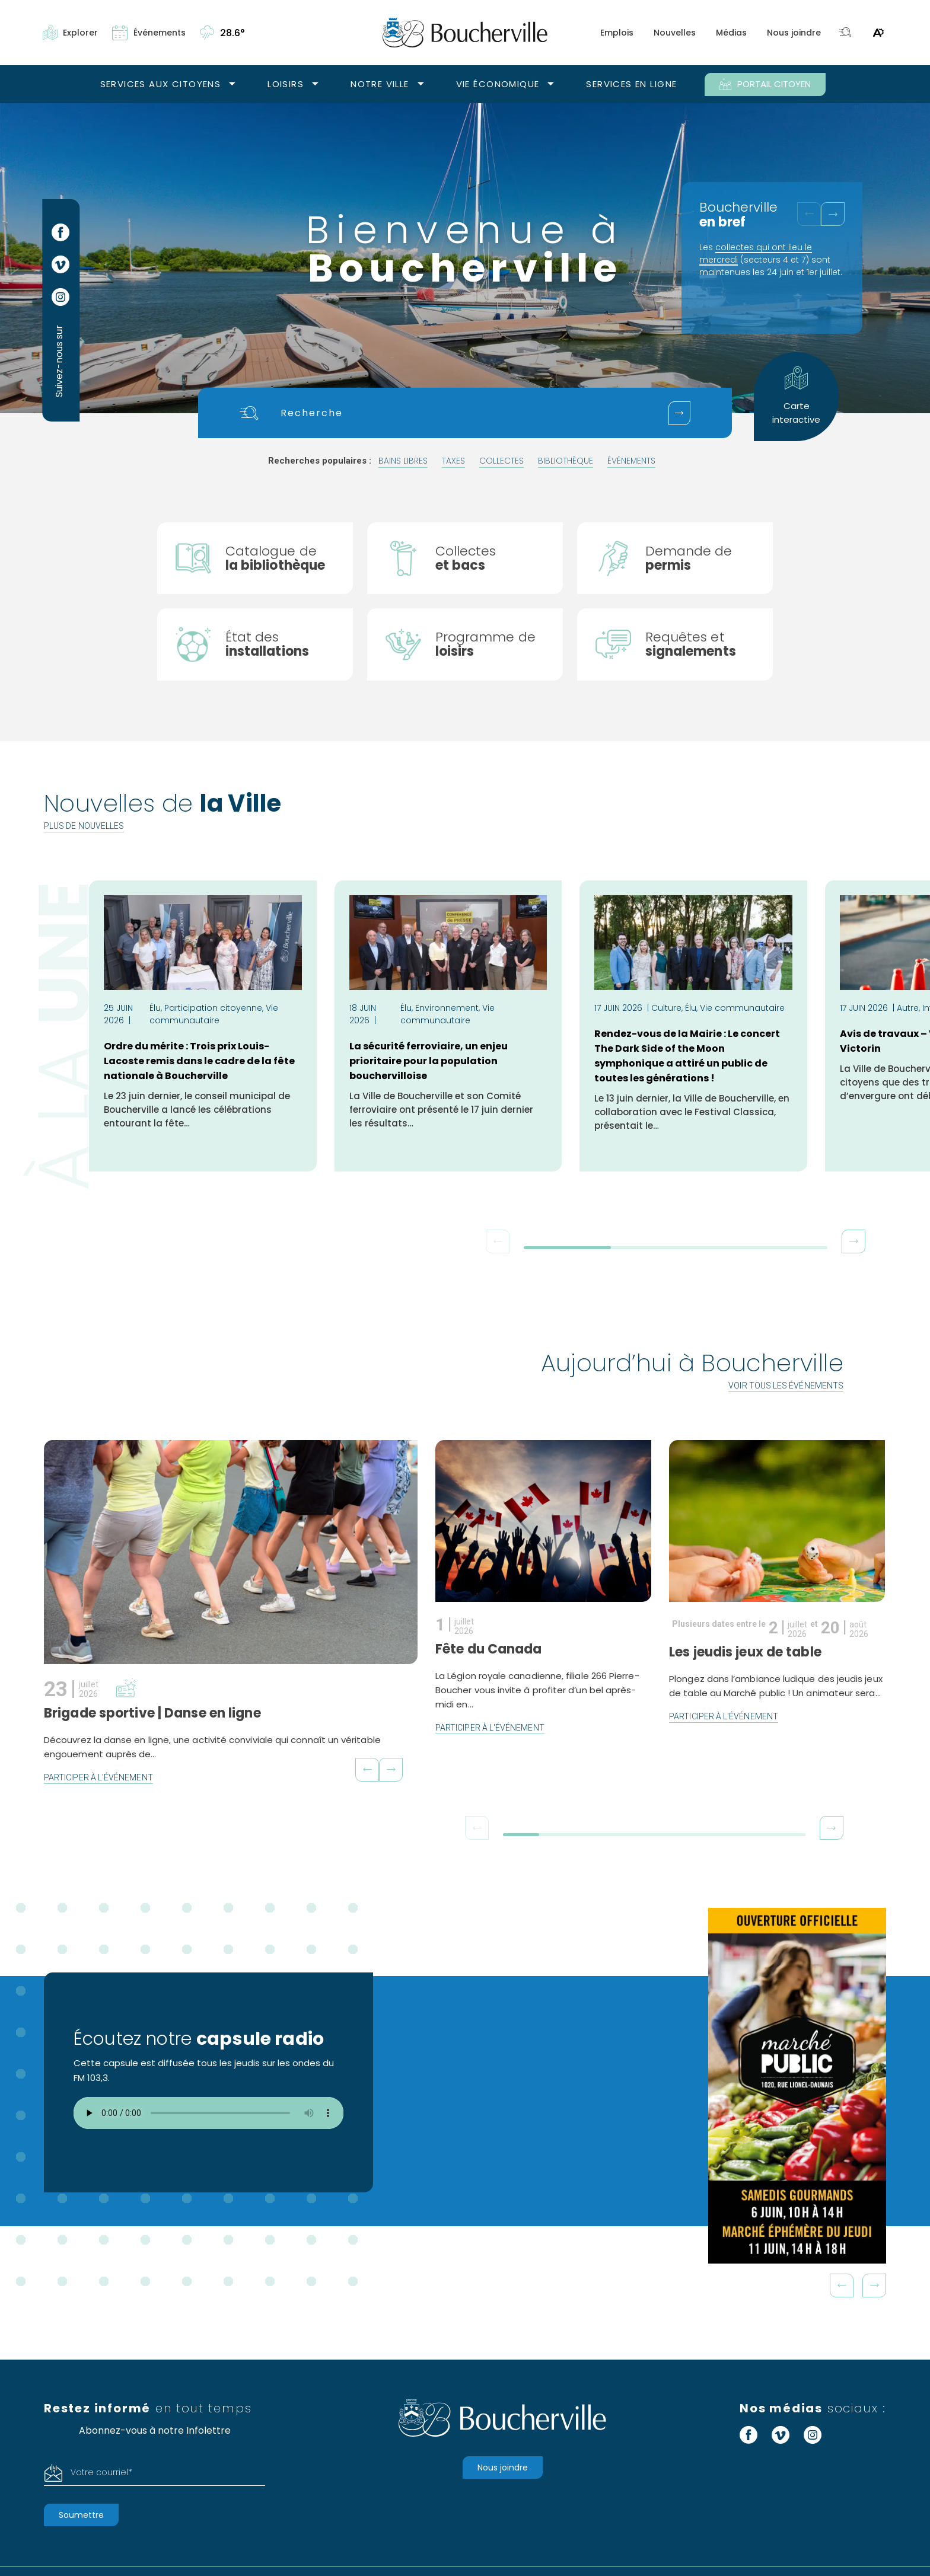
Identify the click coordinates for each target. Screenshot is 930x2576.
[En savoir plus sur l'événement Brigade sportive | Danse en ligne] (231, 1613)
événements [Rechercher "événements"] (631, 461)
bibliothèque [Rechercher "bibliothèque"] (565, 461)
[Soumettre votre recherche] (679, 413)
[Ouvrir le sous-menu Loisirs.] (315, 84)
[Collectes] (465, 558)
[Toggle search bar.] (845, 33)
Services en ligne (631, 84)
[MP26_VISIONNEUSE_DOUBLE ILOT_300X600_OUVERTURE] (797, 2086)
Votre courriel (101, 2473)
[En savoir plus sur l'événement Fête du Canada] (539, 1585)
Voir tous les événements (785, 1386)
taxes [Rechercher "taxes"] (453, 461)
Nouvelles (675, 33)
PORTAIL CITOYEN (765, 84)
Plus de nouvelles (84, 826)
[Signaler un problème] (675, 645)
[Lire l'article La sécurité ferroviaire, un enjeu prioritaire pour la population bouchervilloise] (448, 1026)
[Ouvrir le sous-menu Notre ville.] (420, 84)
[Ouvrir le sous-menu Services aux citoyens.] (232, 84)
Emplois (616, 33)
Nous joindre (794, 33)
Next (874, 2286)
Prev (841, 2286)
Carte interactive (796, 396)
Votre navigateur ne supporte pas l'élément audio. (208, 2114)
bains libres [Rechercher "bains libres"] (403, 461)
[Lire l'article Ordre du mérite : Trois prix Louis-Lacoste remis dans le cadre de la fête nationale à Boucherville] (203, 1026)
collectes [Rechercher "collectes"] (501, 461)
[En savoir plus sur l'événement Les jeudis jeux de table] (764, 1594)
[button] (833, 214)
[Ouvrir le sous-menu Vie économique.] (550, 84)
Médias (731, 33)
